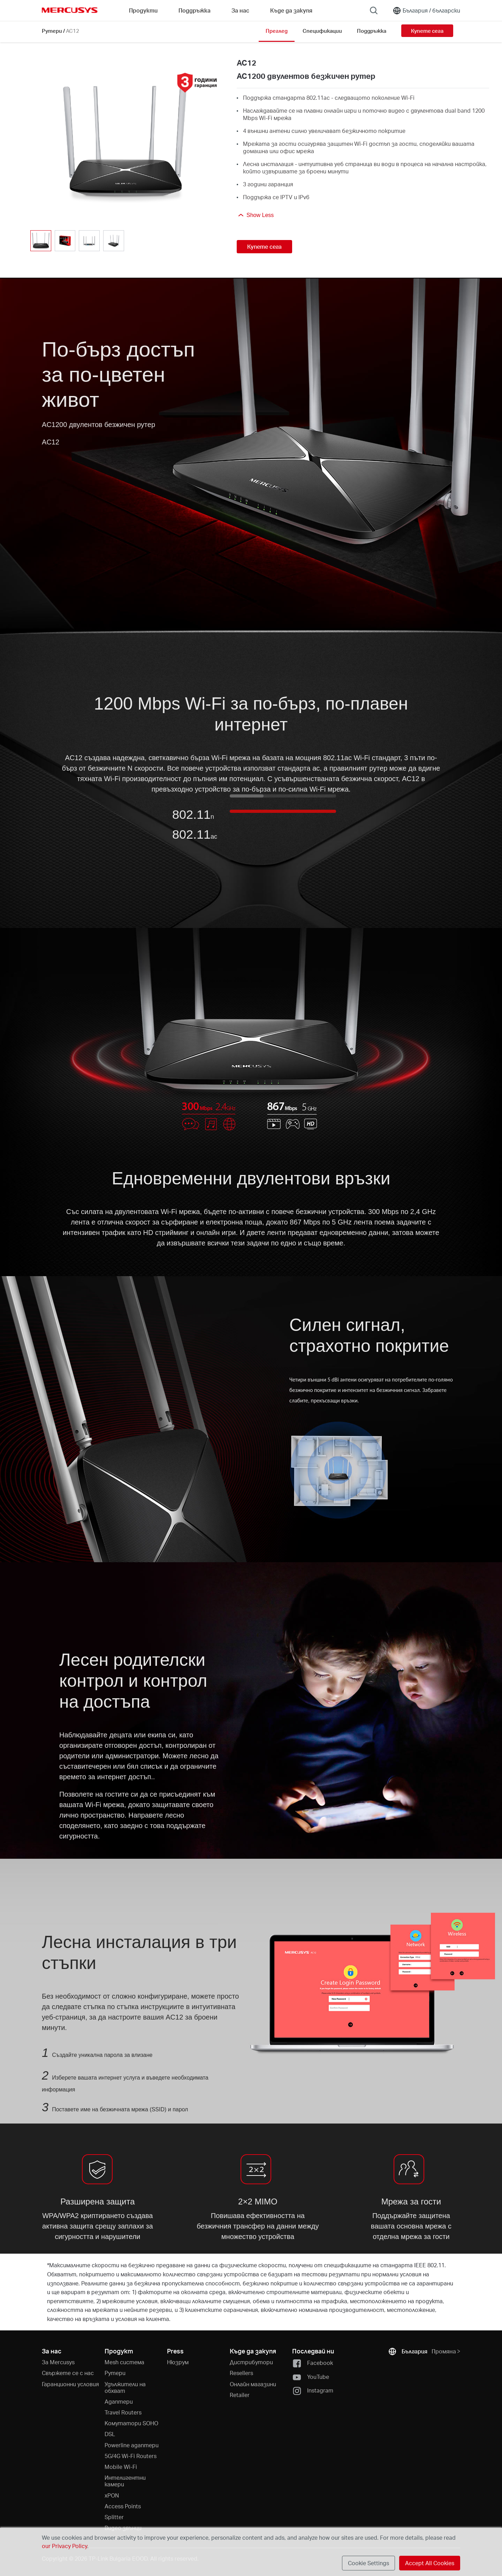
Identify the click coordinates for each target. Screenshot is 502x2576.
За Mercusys (58, 2362)
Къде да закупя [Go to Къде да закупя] (291, 10)
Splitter (114, 2517)
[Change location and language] (426, 10)
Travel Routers (123, 2412)
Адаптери (119, 2401)
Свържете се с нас (68, 2372)
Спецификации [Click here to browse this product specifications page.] (322, 30)
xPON (112, 2495)
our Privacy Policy (64, 2545)
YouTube (310, 2377)
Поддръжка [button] (194, 10)
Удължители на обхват (125, 2387)
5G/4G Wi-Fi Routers (131, 2456)
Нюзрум (178, 2362)
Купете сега (427, 30)
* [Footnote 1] (48, 2265)
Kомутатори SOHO (131, 2423)
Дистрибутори (251, 2362)
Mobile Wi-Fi (121, 2466)
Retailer (240, 2394)
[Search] (374, 10)
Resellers (241, 2372)
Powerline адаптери (132, 2445)
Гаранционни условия (70, 2384)
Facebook (312, 2363)
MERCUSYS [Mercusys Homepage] (70, 10)
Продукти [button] (143, 10)
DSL (110, 2434)
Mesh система (124, 2362)
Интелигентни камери (125, 2480)
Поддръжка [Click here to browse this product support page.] (371, 30)
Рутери (52, 30)
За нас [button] (240, 10)
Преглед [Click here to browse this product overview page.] (277, 30)
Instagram (312, 2391)
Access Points (123, 2506)
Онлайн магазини (253, 2384)
